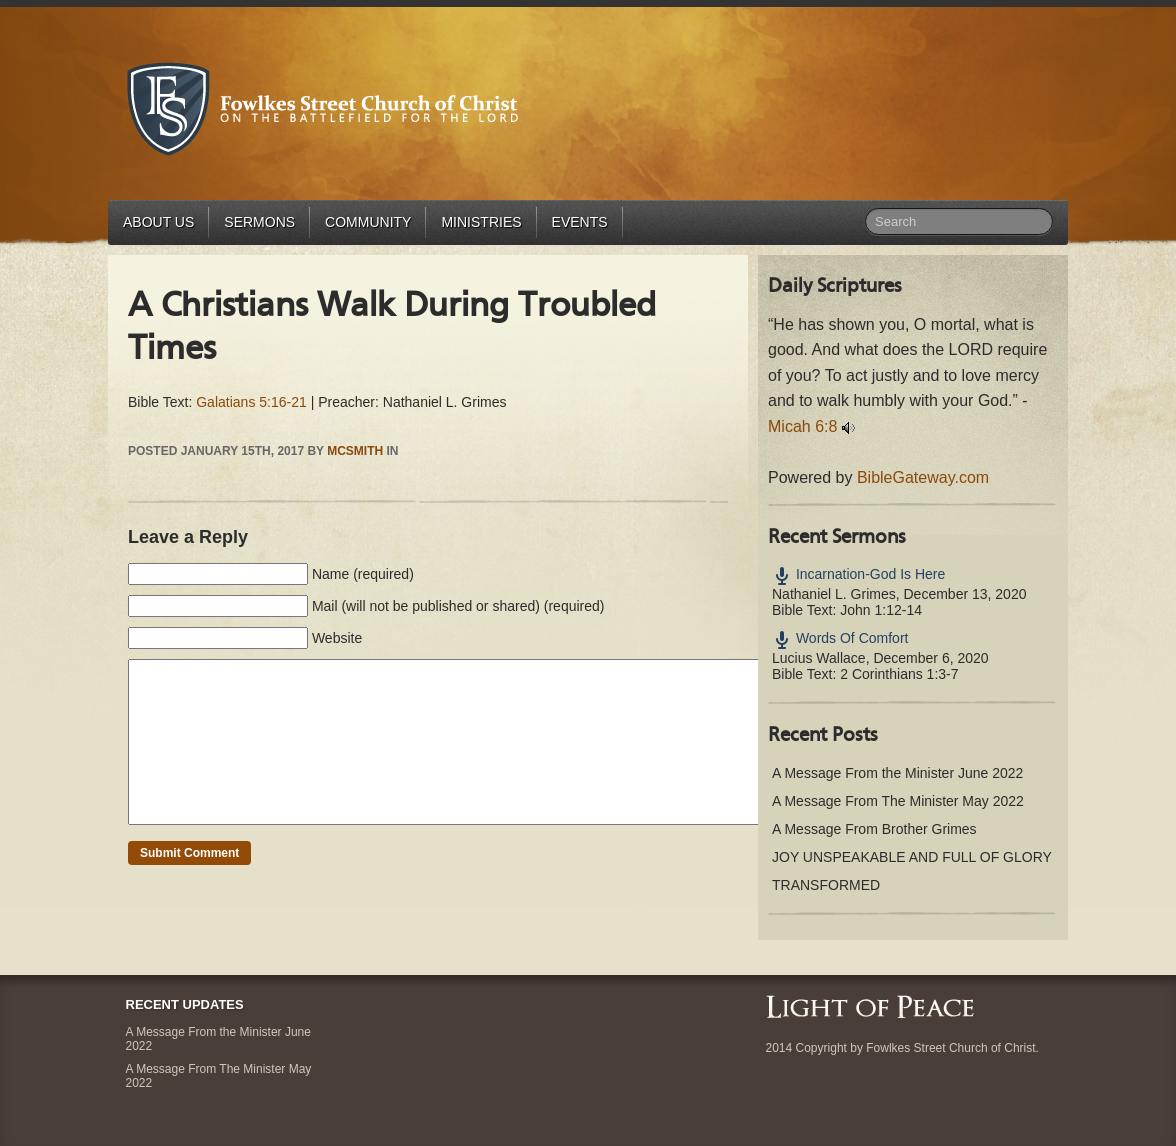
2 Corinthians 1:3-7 (899, 674)
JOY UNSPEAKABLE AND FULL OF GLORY (912, 857)
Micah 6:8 (802, 426)
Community (368, 222)
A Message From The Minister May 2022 (898, 801)
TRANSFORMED (826, 885)
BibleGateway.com (923, 477)
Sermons (259, 222)
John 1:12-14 (881, 610)
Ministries (481, 222)
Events (580, 222)
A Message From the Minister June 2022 (897, 773)
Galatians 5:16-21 (251, 402)
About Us (158, 222)
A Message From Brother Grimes (874, 829)
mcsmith (355, 451)
